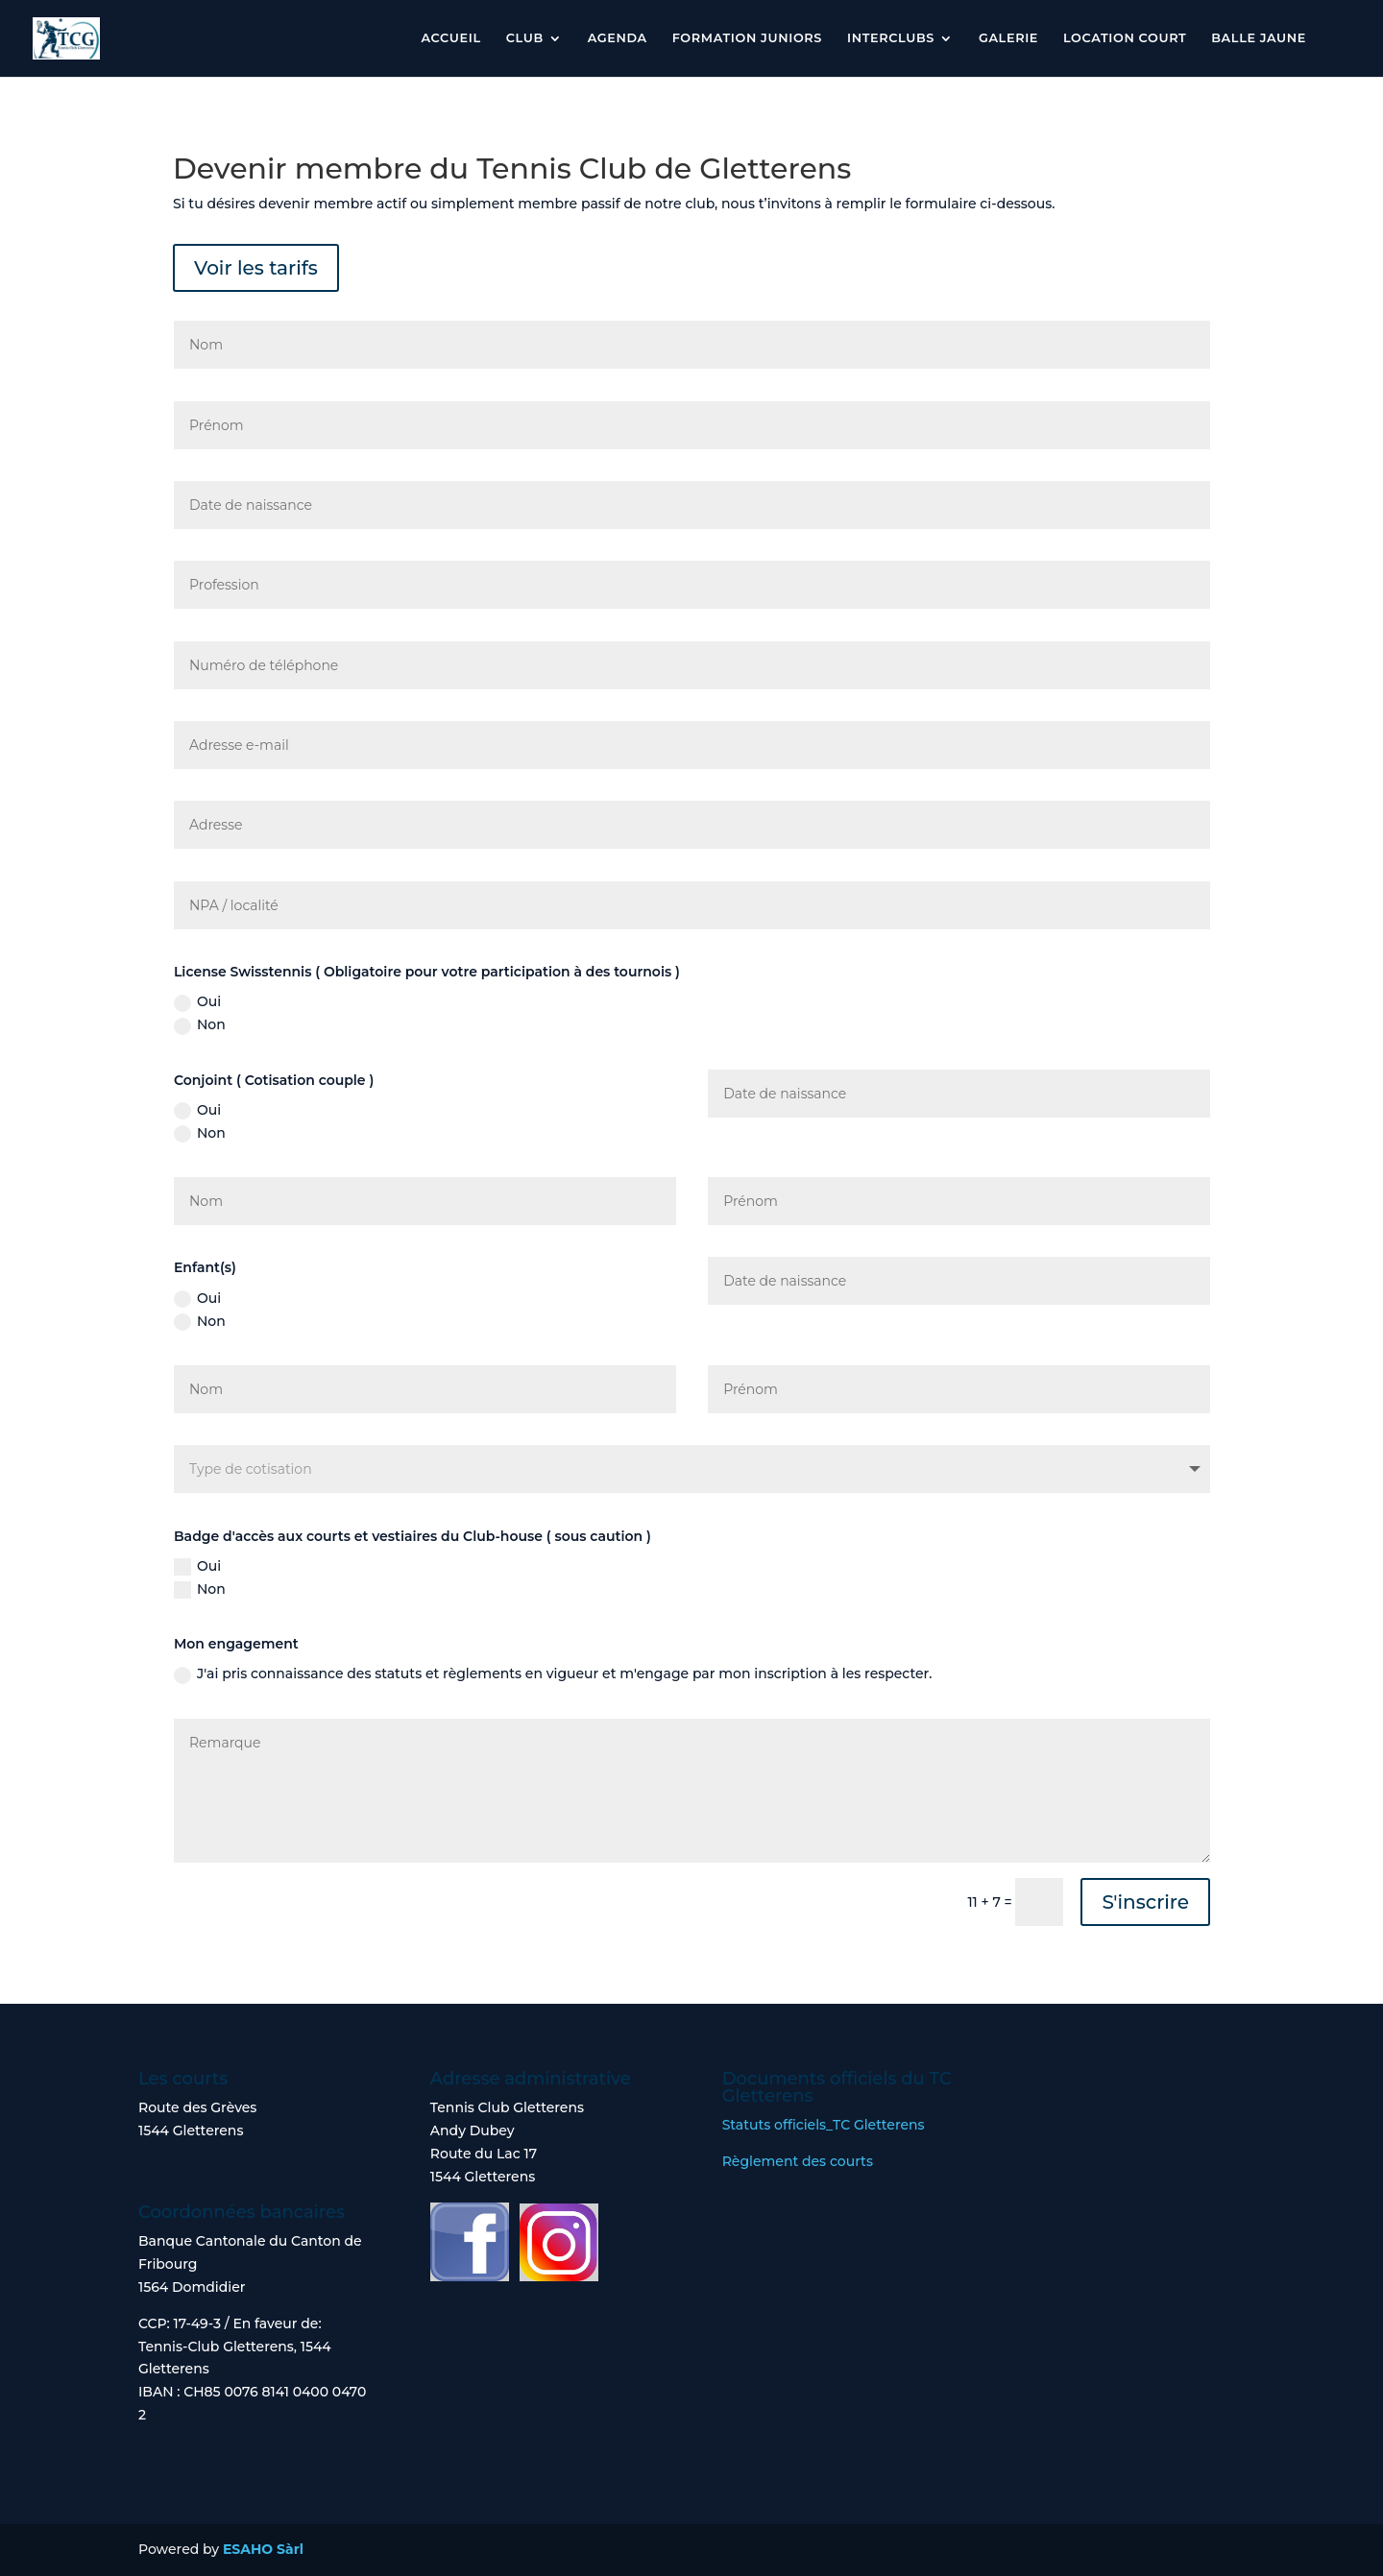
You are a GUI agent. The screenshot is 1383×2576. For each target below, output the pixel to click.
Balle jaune (1258, 38)
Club (525, 38)
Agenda (617, 38)
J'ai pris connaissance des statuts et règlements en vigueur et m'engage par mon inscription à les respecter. (553, 1674)
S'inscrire (1145, 1902)
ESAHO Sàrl (263, 2549)
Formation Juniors (747, 38)
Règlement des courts (797, 2161)
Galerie (1008, 38)
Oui (197, 1002)
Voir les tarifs (256, 267)
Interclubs (890, 38)
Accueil (450, 38)
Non (200, 1025)
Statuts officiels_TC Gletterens (823, 2124)
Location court (1124, 38)
